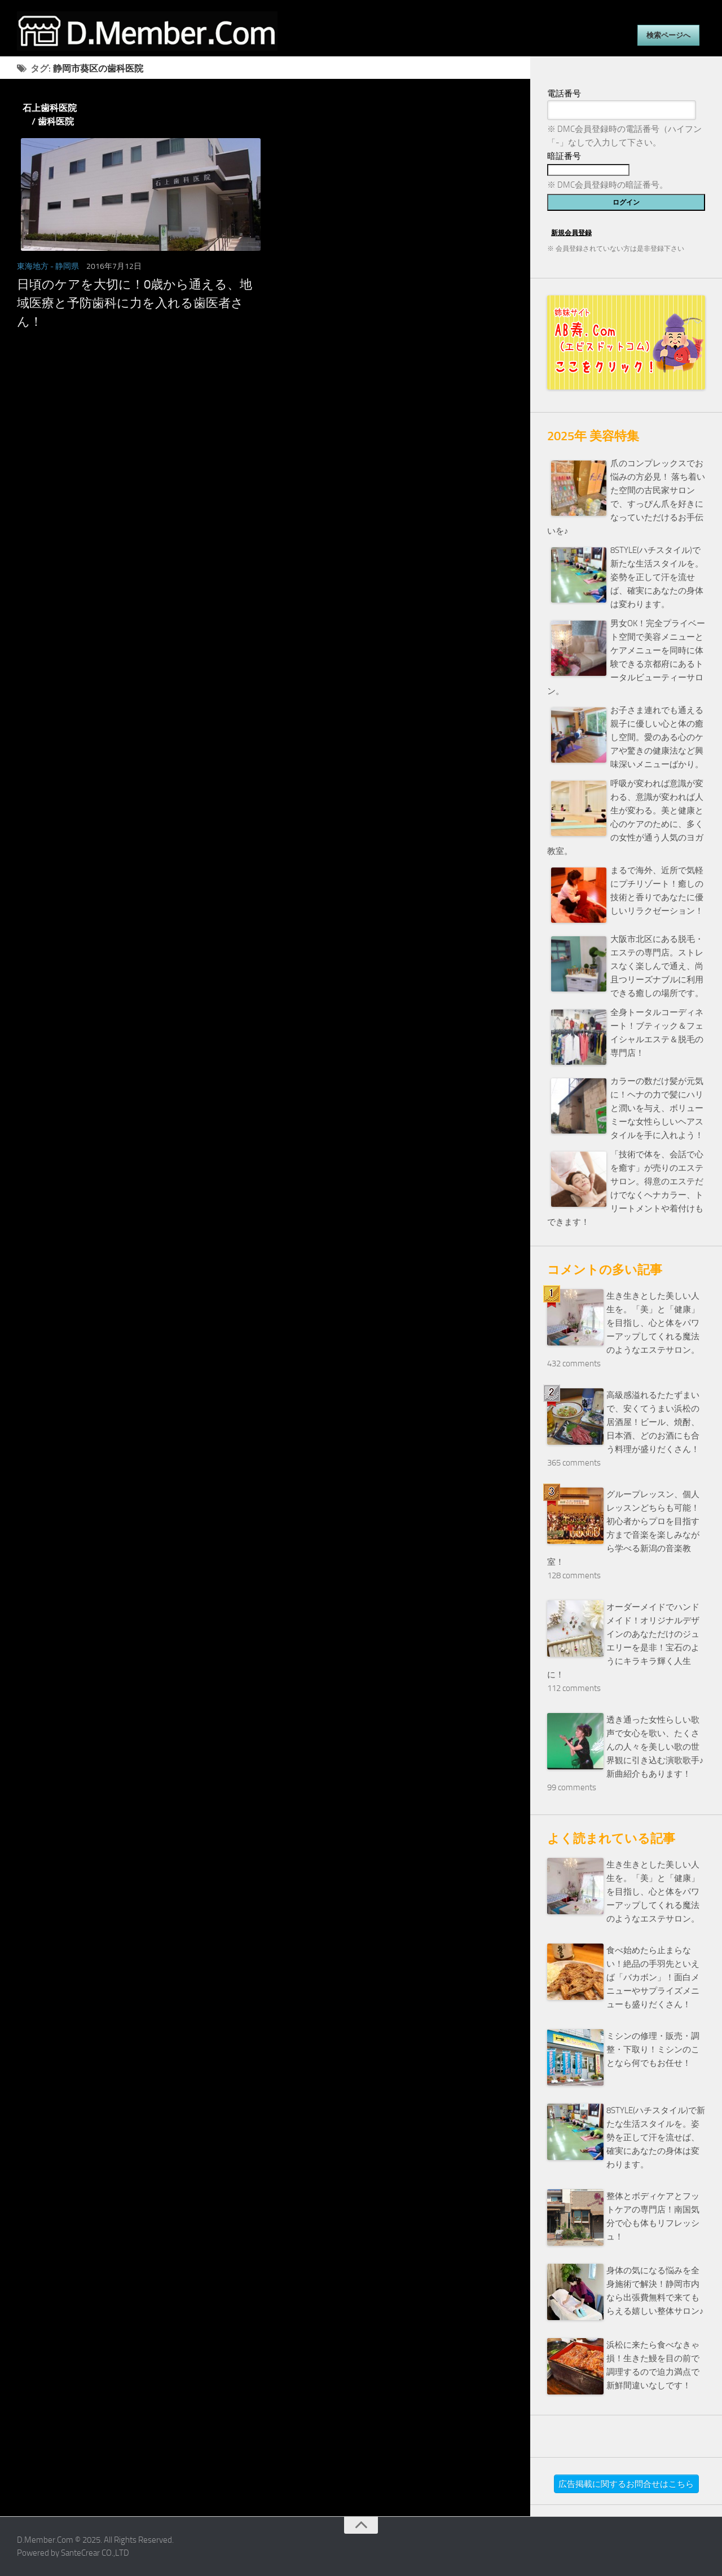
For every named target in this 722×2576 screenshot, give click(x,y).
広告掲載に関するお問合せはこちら (626, 2484)
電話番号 (564, 93)
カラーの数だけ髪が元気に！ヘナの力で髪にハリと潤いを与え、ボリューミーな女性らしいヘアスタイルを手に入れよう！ (656, 1108)
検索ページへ (668, 35)
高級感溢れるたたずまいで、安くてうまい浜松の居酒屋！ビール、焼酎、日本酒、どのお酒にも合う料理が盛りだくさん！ (652, 1422)
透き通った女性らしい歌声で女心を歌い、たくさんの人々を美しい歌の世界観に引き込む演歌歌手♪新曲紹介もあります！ (655, 1747)
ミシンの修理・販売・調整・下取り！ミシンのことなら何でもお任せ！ (652, 2049)
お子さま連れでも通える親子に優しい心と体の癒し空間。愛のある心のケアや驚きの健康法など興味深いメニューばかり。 (656, 737)
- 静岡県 (64, 266)
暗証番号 (564, 156)
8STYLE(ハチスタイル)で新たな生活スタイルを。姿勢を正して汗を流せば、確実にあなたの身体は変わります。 (656, 577)
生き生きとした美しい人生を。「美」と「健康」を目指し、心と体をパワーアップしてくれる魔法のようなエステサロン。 (652, 1323)
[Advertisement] (265, 455)
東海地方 (33, 266)
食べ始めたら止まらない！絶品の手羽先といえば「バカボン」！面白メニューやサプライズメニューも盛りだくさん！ (652, 1977)
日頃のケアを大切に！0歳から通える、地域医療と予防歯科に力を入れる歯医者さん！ (134, 303)
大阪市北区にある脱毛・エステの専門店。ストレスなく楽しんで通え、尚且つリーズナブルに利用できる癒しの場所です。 (656, 966)
